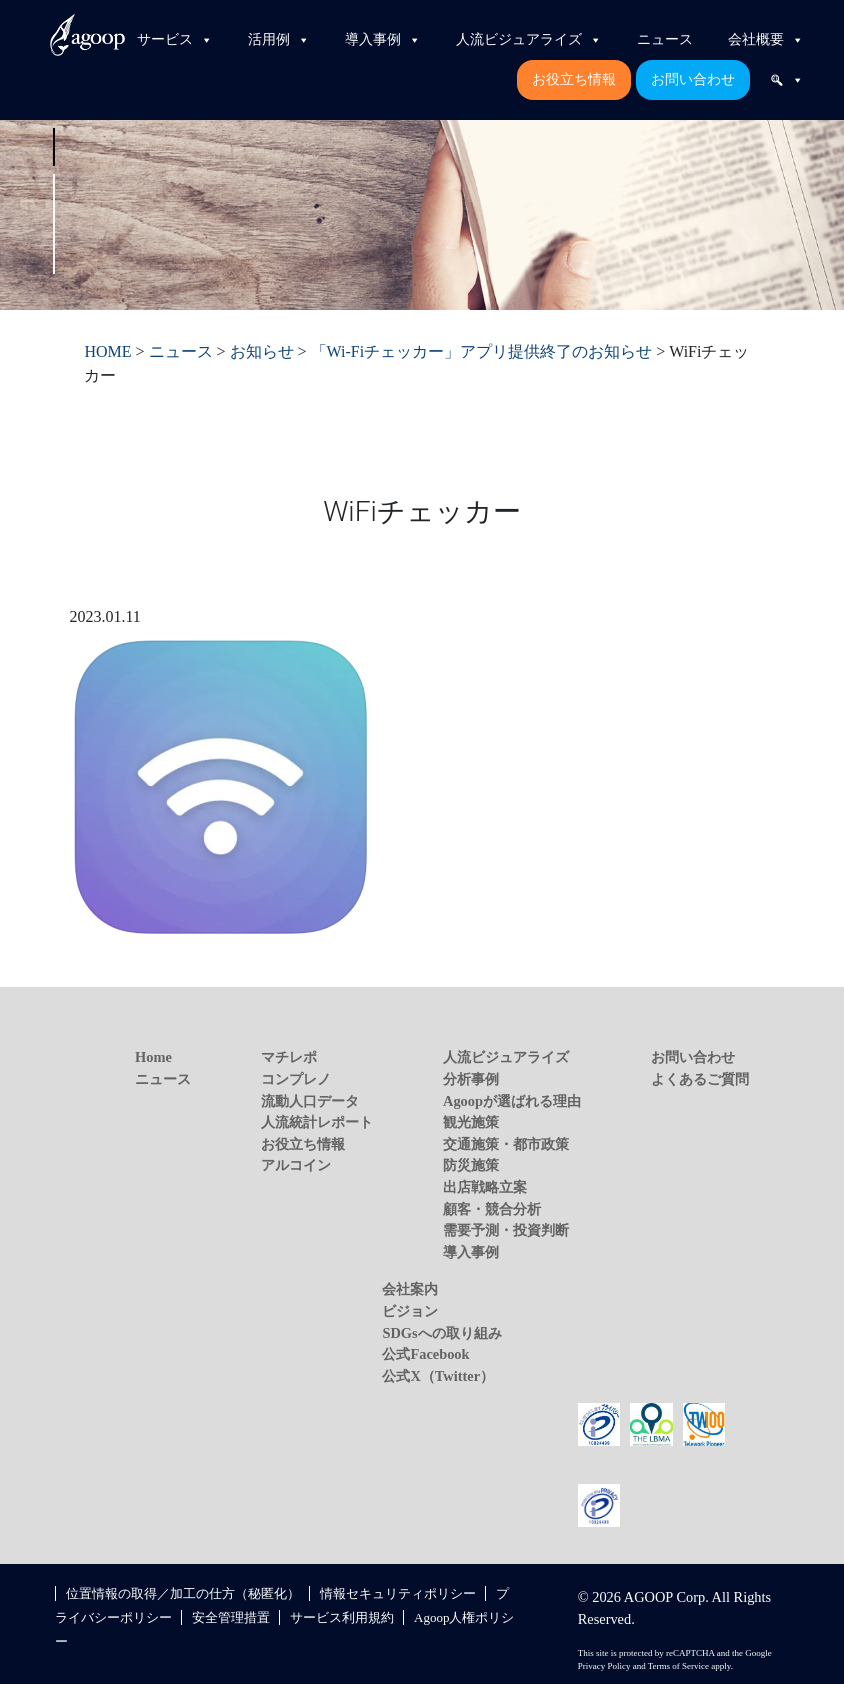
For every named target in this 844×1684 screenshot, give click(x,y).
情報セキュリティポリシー (398, 1593)
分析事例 (471, 1079)
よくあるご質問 (700, 1079)
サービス (175, 40)
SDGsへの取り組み (441, 1333)
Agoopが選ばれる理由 (512, 1101)
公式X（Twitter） (438, 1376)
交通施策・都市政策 (506, 1144)
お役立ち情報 (574, 79)
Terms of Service (678, 1666)
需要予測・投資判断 (506, 1230)
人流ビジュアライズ (529, 40)
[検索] (787, 80)
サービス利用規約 (342, 1617)
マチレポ (289, 1057)
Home (153, 1057)
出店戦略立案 (485, 1187)
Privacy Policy (604, 1666)
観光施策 (471, 1122)
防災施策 (471, 1165)
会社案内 (410, 1289)
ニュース (665, 39)
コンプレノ (296, 1079)
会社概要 (766, 40)
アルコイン (296, 1165)
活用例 (279, 40)
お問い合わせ (693, 79)
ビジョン (410, 1311)
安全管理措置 (231, 1617)
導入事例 (383, 40)
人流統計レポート (317, 1122)
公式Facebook (425, 1354)
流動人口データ (310, 1101)
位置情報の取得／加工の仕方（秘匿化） (183, 1593)
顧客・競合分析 (492, 1209)
